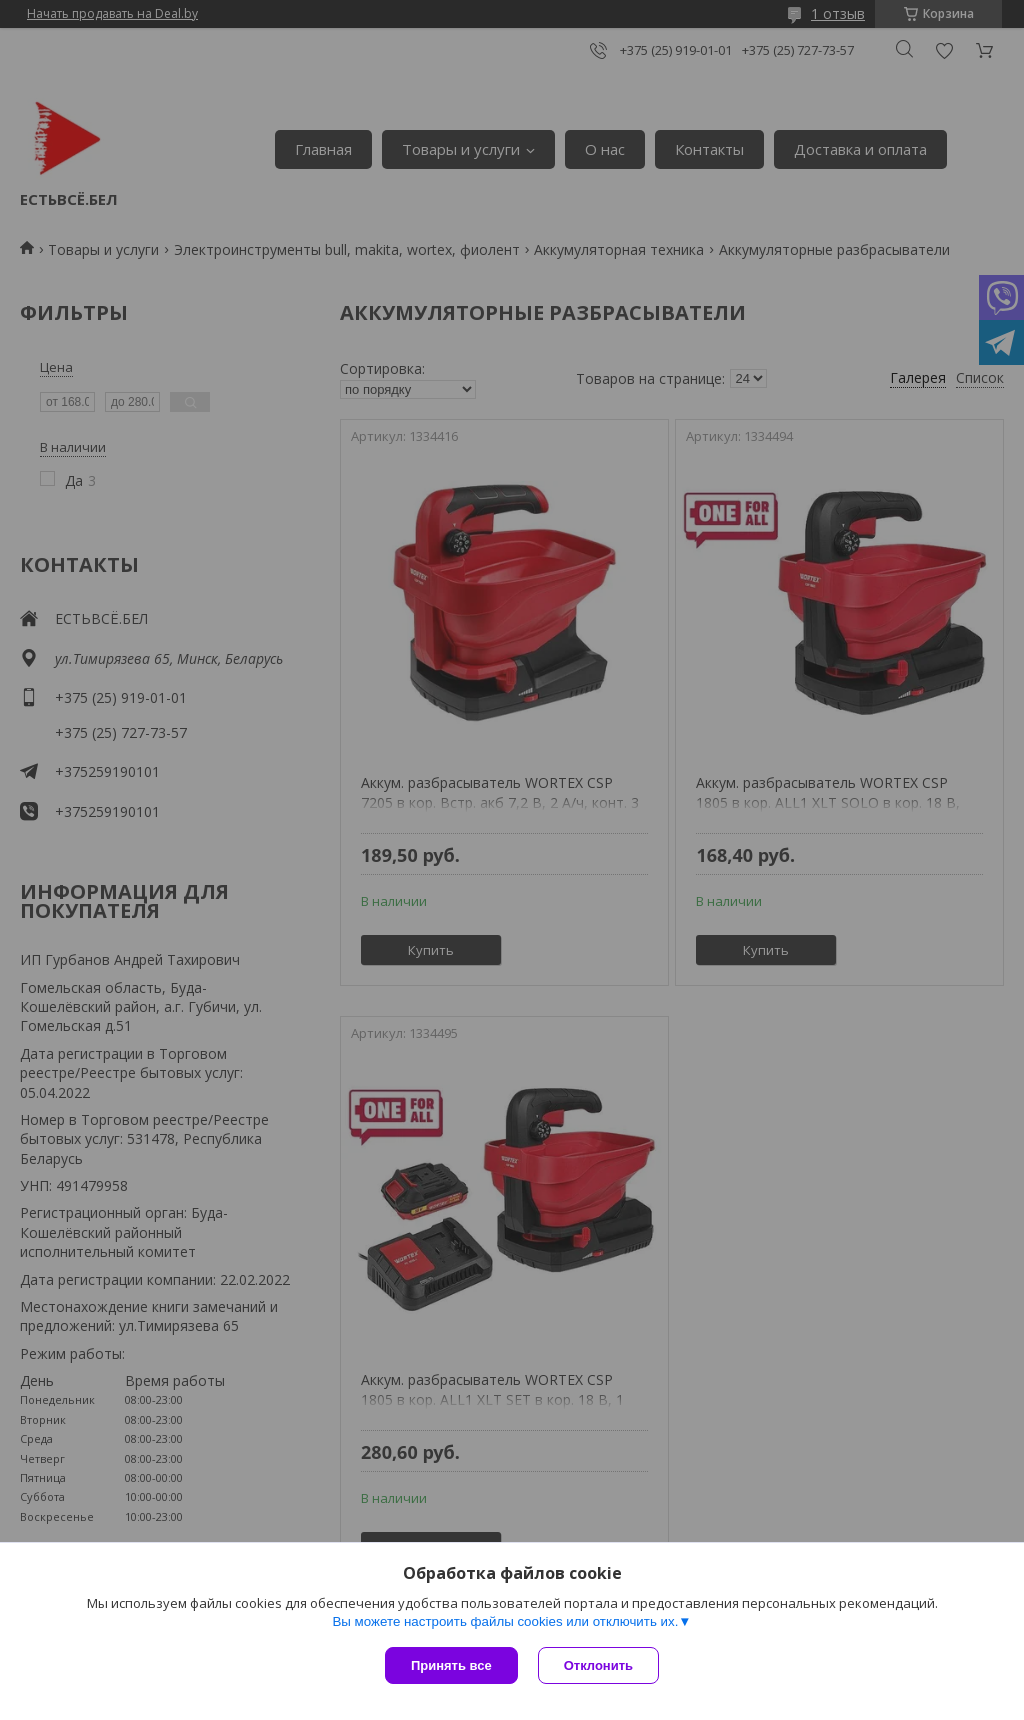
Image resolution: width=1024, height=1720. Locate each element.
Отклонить (598, 1665)
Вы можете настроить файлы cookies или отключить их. (505, 1621)
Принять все (451, 1665)
